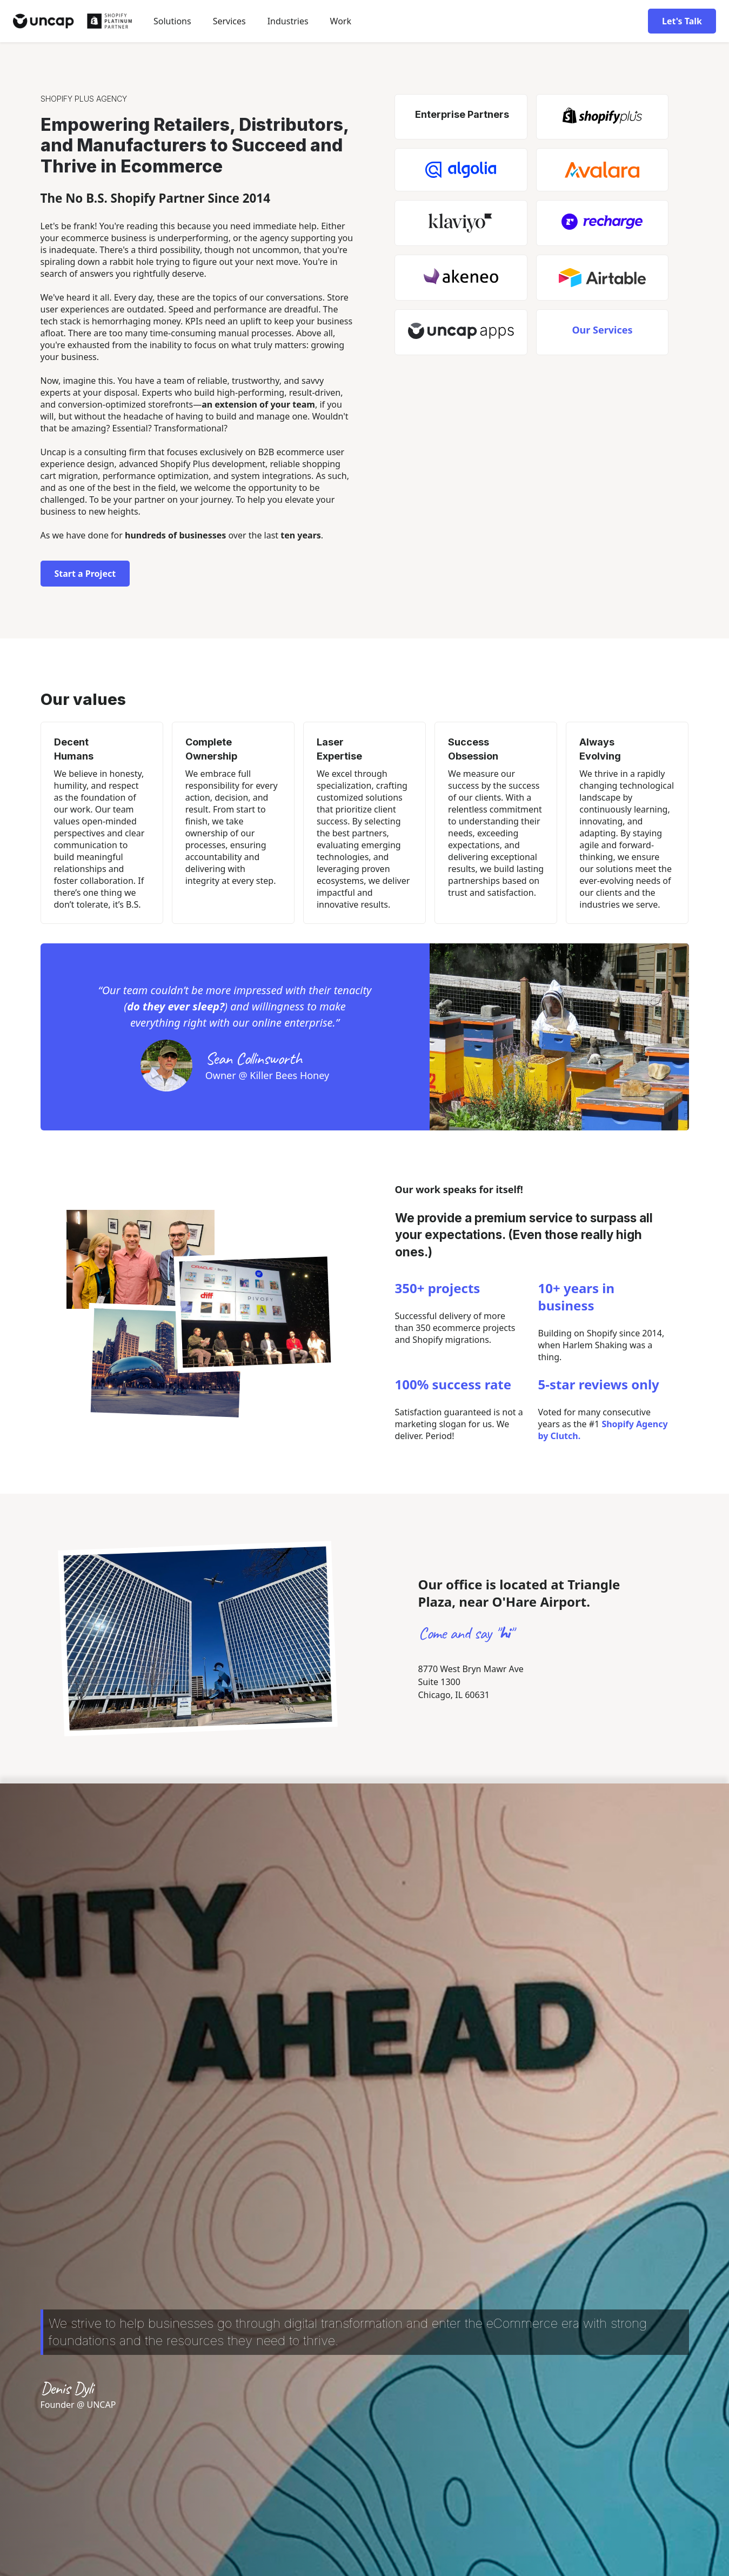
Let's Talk (682, 21)
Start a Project (85, 574)
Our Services (602, 329)
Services (229, 21)
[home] (72, 21)
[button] (172, 21)
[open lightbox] (140, 1259)
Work (340, 21)
